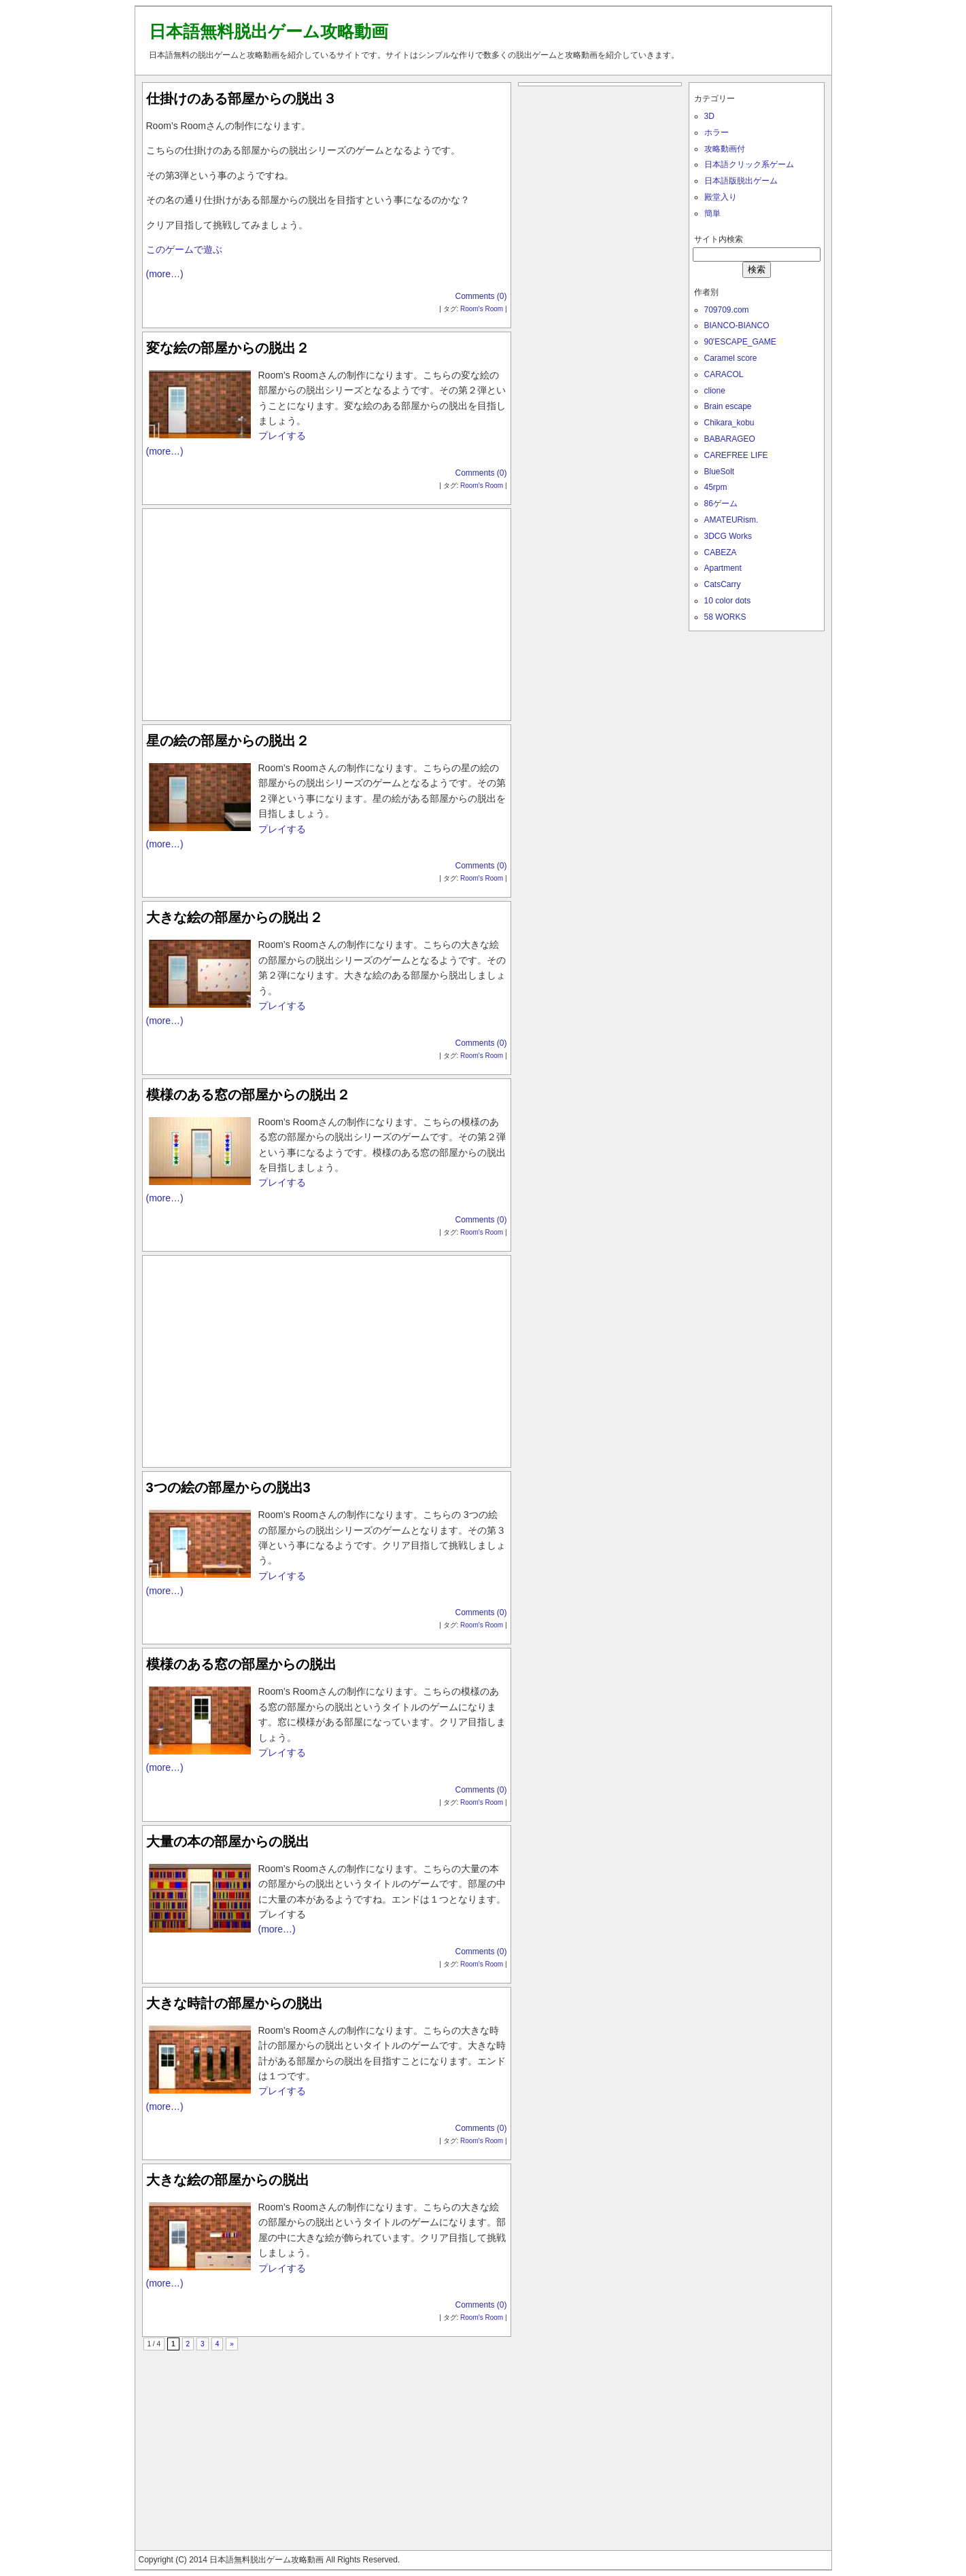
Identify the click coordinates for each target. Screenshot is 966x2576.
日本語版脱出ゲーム (741, 181)
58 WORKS (725, 617)
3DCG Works (728, 536)
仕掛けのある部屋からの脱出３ (241, 98)
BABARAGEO (729, 439)
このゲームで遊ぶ (184, 249)
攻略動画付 (724, 149)
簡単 (712, 213)
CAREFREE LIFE (736, 455)
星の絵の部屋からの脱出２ (227, 740)
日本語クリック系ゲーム (749, 164)
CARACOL (724, 374)
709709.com (726, 310)
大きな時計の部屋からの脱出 (234, 2003)
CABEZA (720, 552)
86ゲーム (721, 503)
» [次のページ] (232, 2344)
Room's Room (481, 309)
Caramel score (730, 358)
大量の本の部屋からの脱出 (227, 1841)
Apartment (723, 568)
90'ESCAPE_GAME (740, 342)
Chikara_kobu (729, 422)
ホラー (716, 132)
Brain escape (728, 406)
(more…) (165, 273)
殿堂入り (720, 197)
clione (714, 390)
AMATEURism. (731, 520)
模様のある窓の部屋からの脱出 (241, 1664)
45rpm (715, 487)
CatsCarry (722, 584)
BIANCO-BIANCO (737, 325)
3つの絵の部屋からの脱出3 (228, 1487)
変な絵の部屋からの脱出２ (227, 347)
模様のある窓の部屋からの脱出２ (248, 1094)
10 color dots (727, 600)
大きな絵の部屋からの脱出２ (234, 917)
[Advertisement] (326, 611)
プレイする (282, 435)
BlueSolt (719, 471)
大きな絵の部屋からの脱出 (227, 2179)
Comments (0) (480, 296)
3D (709, 116)
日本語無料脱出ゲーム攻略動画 (268, 31)
